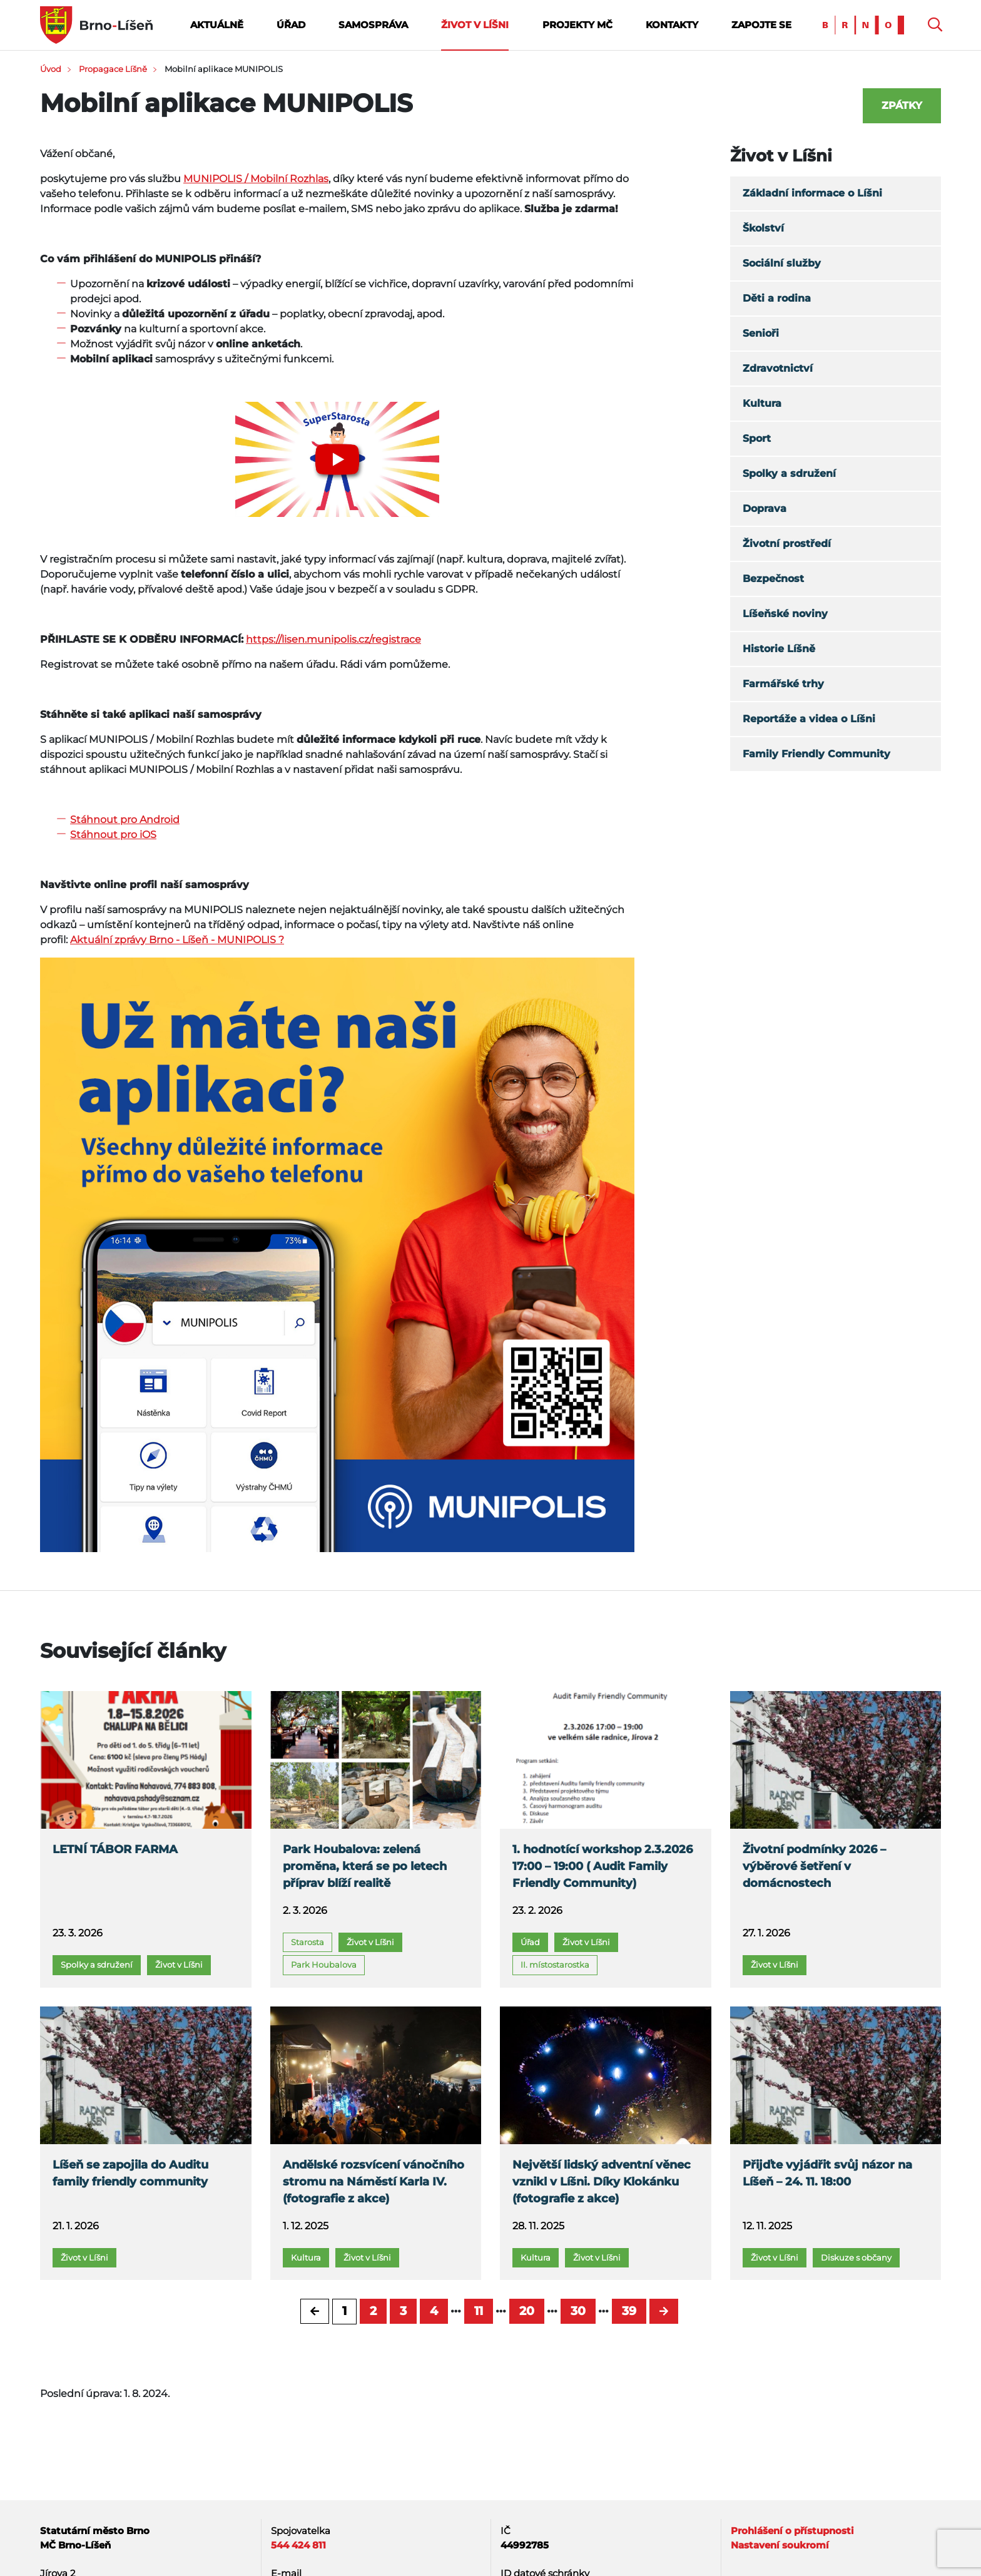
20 (526, 2311)
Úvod (50, 69)
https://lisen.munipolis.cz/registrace (333, 639)
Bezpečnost (773, 579)
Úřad (291, 25)
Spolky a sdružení (789, 473)
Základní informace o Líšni (812, 193)
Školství (763, 228)
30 (578, 2311)
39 (629, 2311)
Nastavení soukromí (780, 2545)
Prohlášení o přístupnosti (792, 2531)
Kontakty (672, 25)
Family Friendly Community (816, 754)
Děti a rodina (777, 298)
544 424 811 (298, 2545)
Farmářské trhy (783, 684)
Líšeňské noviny (785, 614)
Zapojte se (761, 25)
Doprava (764, 508)
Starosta (307, 1942)
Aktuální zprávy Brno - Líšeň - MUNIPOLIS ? (177, 940)
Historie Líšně (779, 649)
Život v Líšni (475, 25)
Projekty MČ (577, 25)
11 (478, 2311)
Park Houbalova (324, 1965)
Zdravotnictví (778, 368)
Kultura (762, 403)
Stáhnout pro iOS (113, 835)
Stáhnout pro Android (125, 819)
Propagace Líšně (113, 69)
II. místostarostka (555, 1965)
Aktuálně (216, 25)
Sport (757, 438)
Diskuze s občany (856, 2257)
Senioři (761, 333)
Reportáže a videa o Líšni (809, 719)
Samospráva (373, 25)
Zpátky (902, 105)
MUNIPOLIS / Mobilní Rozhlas (255, 179)
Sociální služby (782, 263)
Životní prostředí (787, 543)
